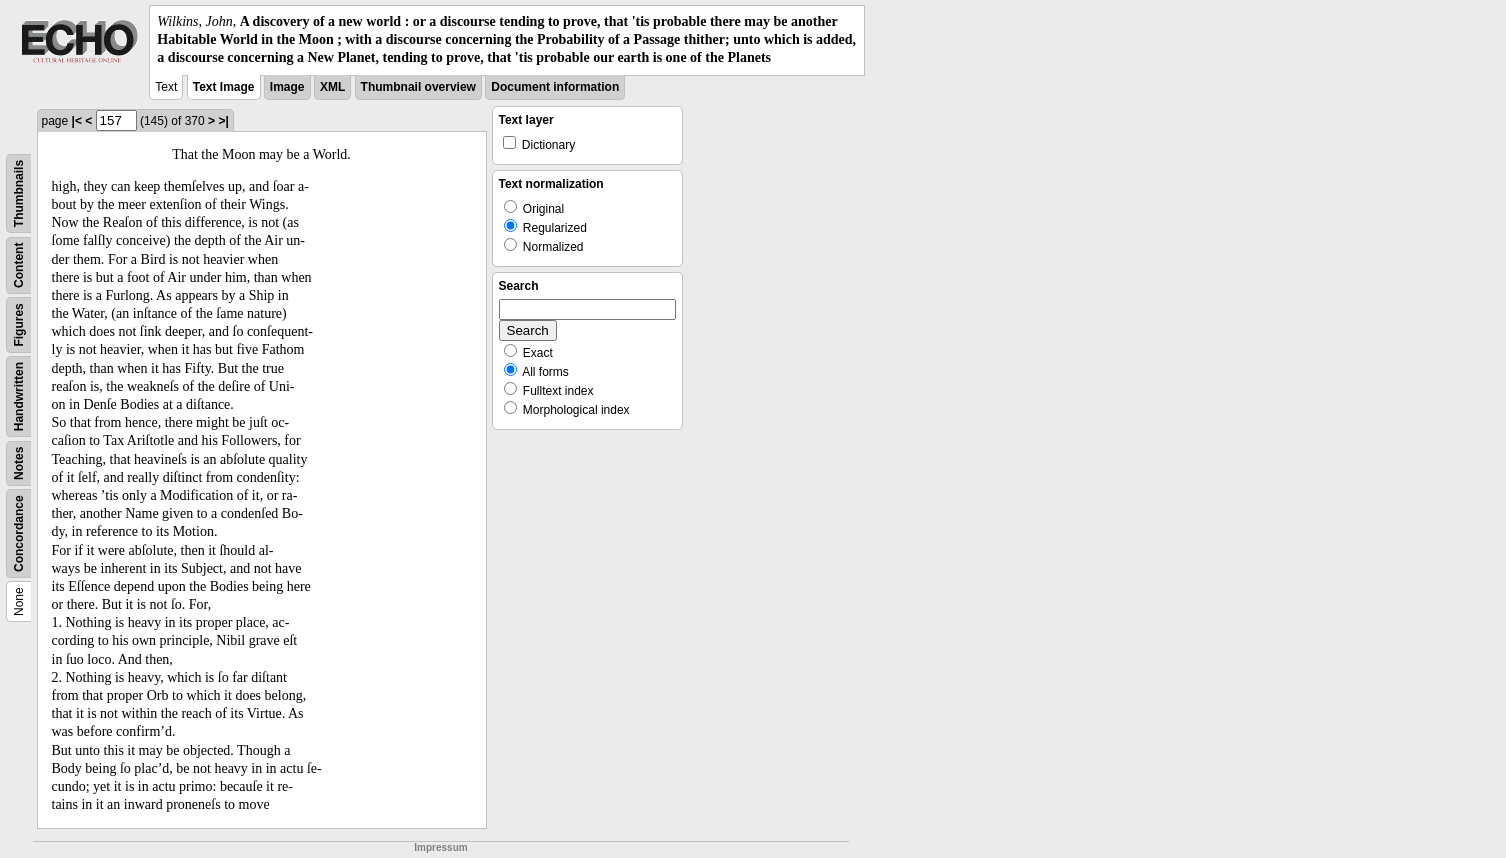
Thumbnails (19, 192)
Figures (19, 324)
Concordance (19, 533)
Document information (555, 87)
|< (77, 121)
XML (332, 87)
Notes (19, 462)
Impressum (440, 847)
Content (19, 264)
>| (223, 121)
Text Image (224, 87)
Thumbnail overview (418, 87)
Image (287, 87)
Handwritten (19, 395)
